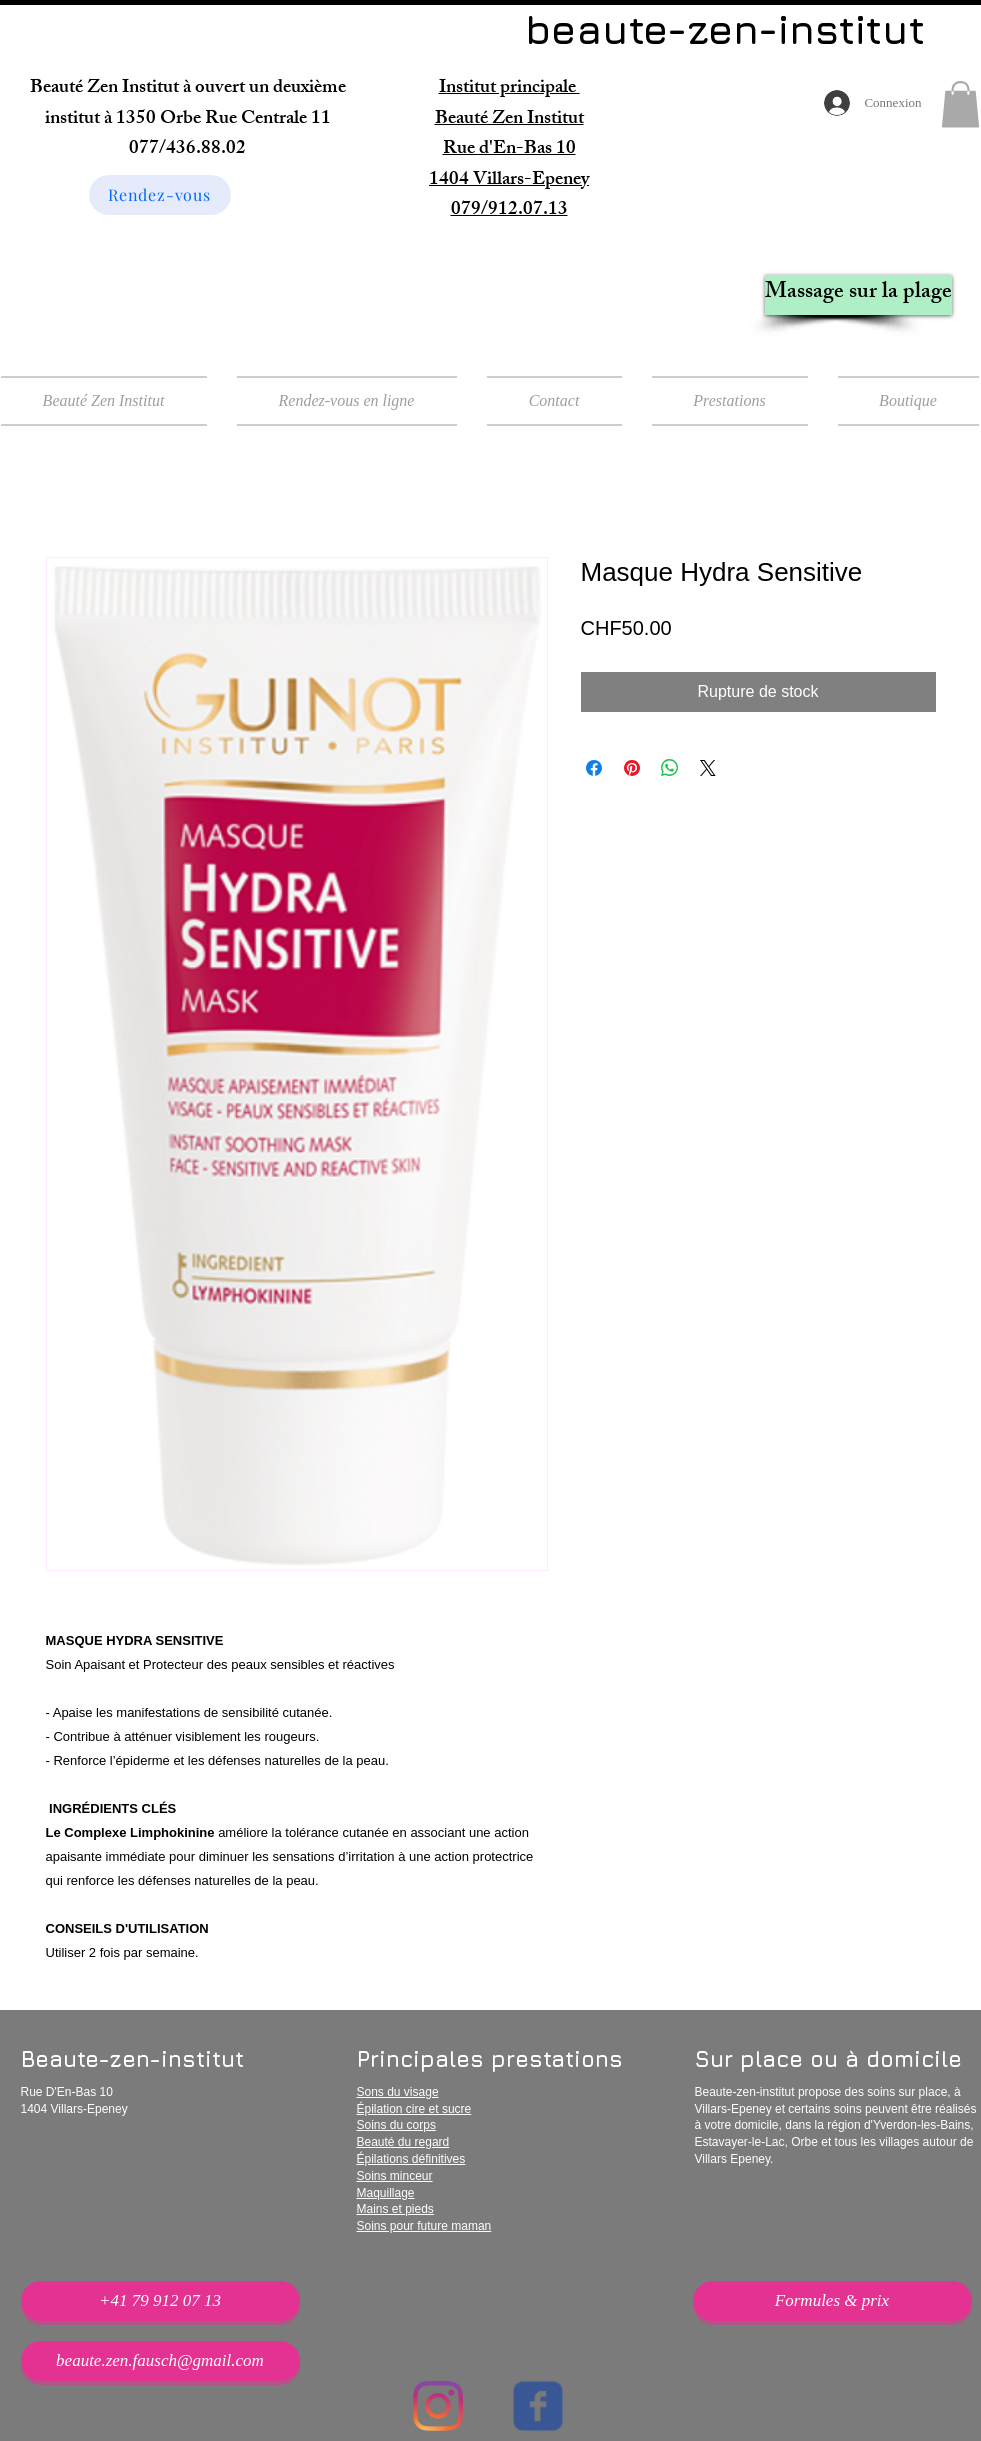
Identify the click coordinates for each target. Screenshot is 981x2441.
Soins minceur (395, 2176)
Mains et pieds (395, 2209)
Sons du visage (398, 2092)
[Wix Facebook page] (538, 2406)
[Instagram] (438, 2406)
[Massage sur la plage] (858, 295)
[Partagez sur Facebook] (594, 768)
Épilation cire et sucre (414, 2109)
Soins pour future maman (424, 2226)
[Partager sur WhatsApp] (670, 768)
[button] (960, 104)
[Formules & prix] (832, 2301)
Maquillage (386, 2193)
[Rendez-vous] (160, 195)
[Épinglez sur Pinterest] (632, 768)
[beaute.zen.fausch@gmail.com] (160, 2361)
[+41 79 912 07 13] (160, 2301)
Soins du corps (396, 2125)
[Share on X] (708, 768)
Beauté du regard (403, 2142)
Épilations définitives (411, 2159)
